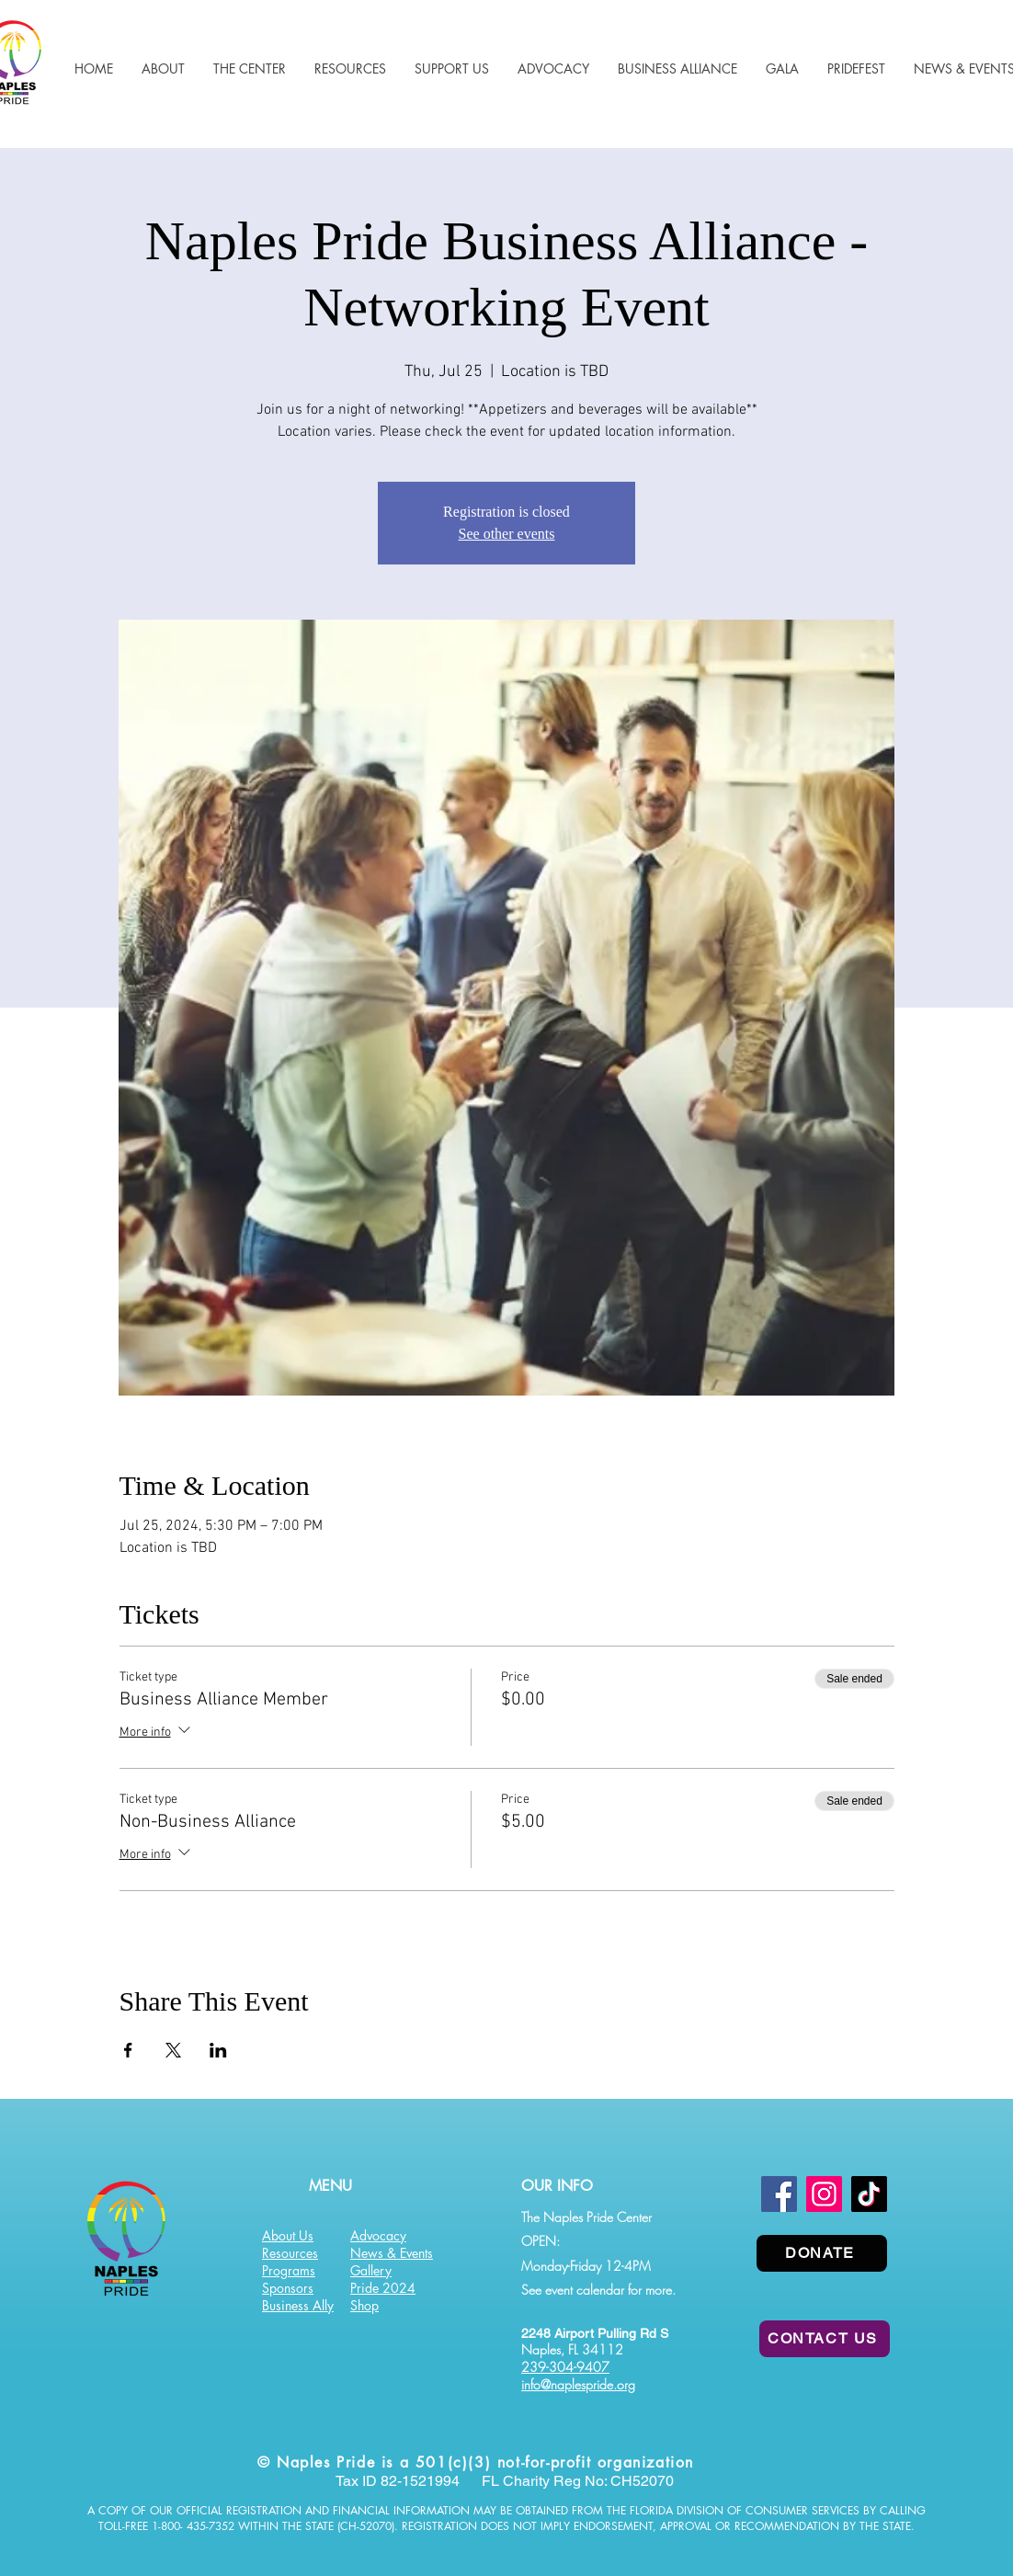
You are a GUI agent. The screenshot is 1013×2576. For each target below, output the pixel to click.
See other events (507, 533)
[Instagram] (824, 2194)
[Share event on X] (173, 2050)
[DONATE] (822, 2253)
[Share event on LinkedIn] (218, 2050)
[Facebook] (779, 2194)
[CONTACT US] (824, 2338)
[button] (350, 68)
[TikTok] (869, 2194)
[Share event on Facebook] (128, 2050)
